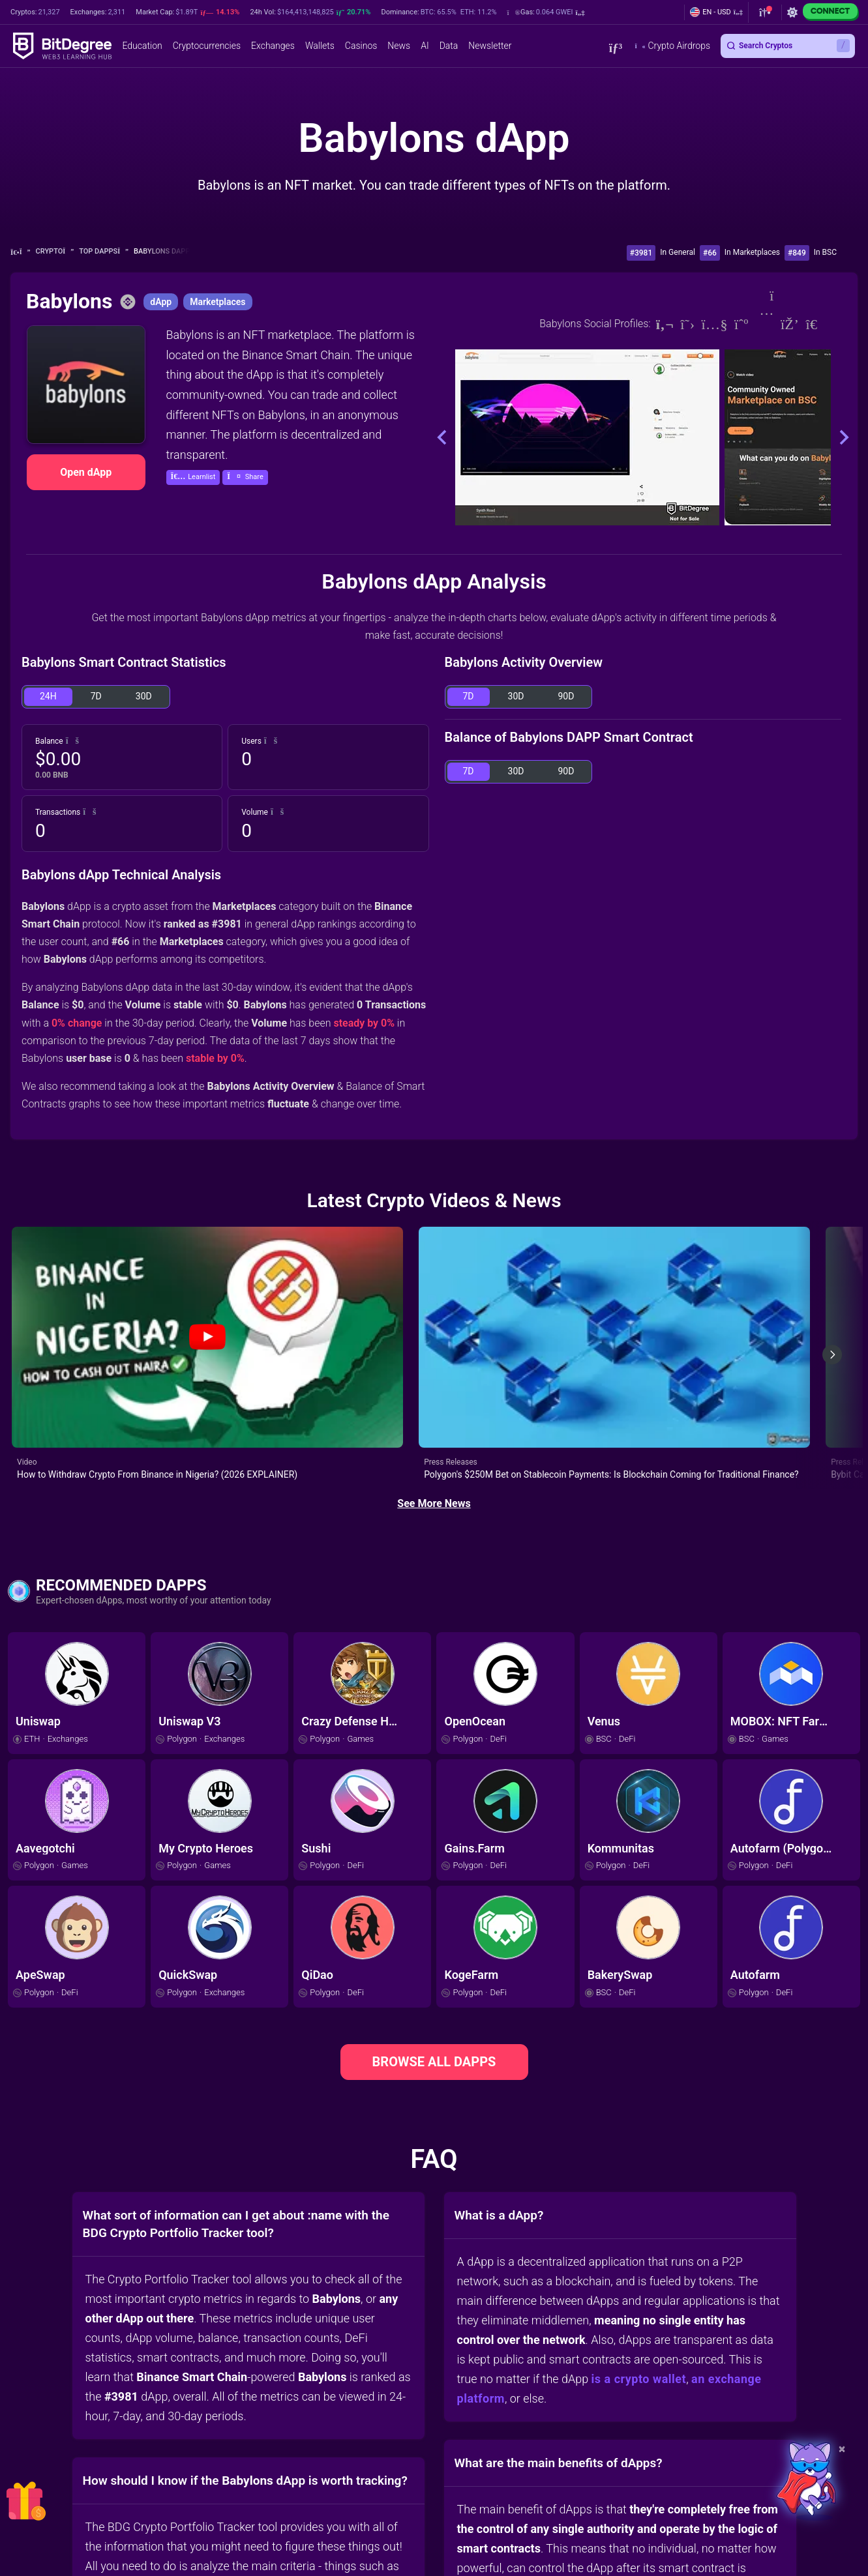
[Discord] (790, 324)
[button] (545, 12)
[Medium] (741, 324)
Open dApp (86, 472)
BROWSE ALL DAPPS (434, 1953)
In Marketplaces (752, 252)
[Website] (665, 324)
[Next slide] (832, 1301)
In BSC (825, 252)
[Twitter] (687, 324)
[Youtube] (714, 324)
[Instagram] (764, 324)
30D (144, 696)
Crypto (55, 251)
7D (96, 696)
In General (677, 252)
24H (48, 696)
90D (566, 696)
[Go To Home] (20, 252)
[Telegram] (817, 324)
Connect (830, 11)
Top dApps (103, 251)
